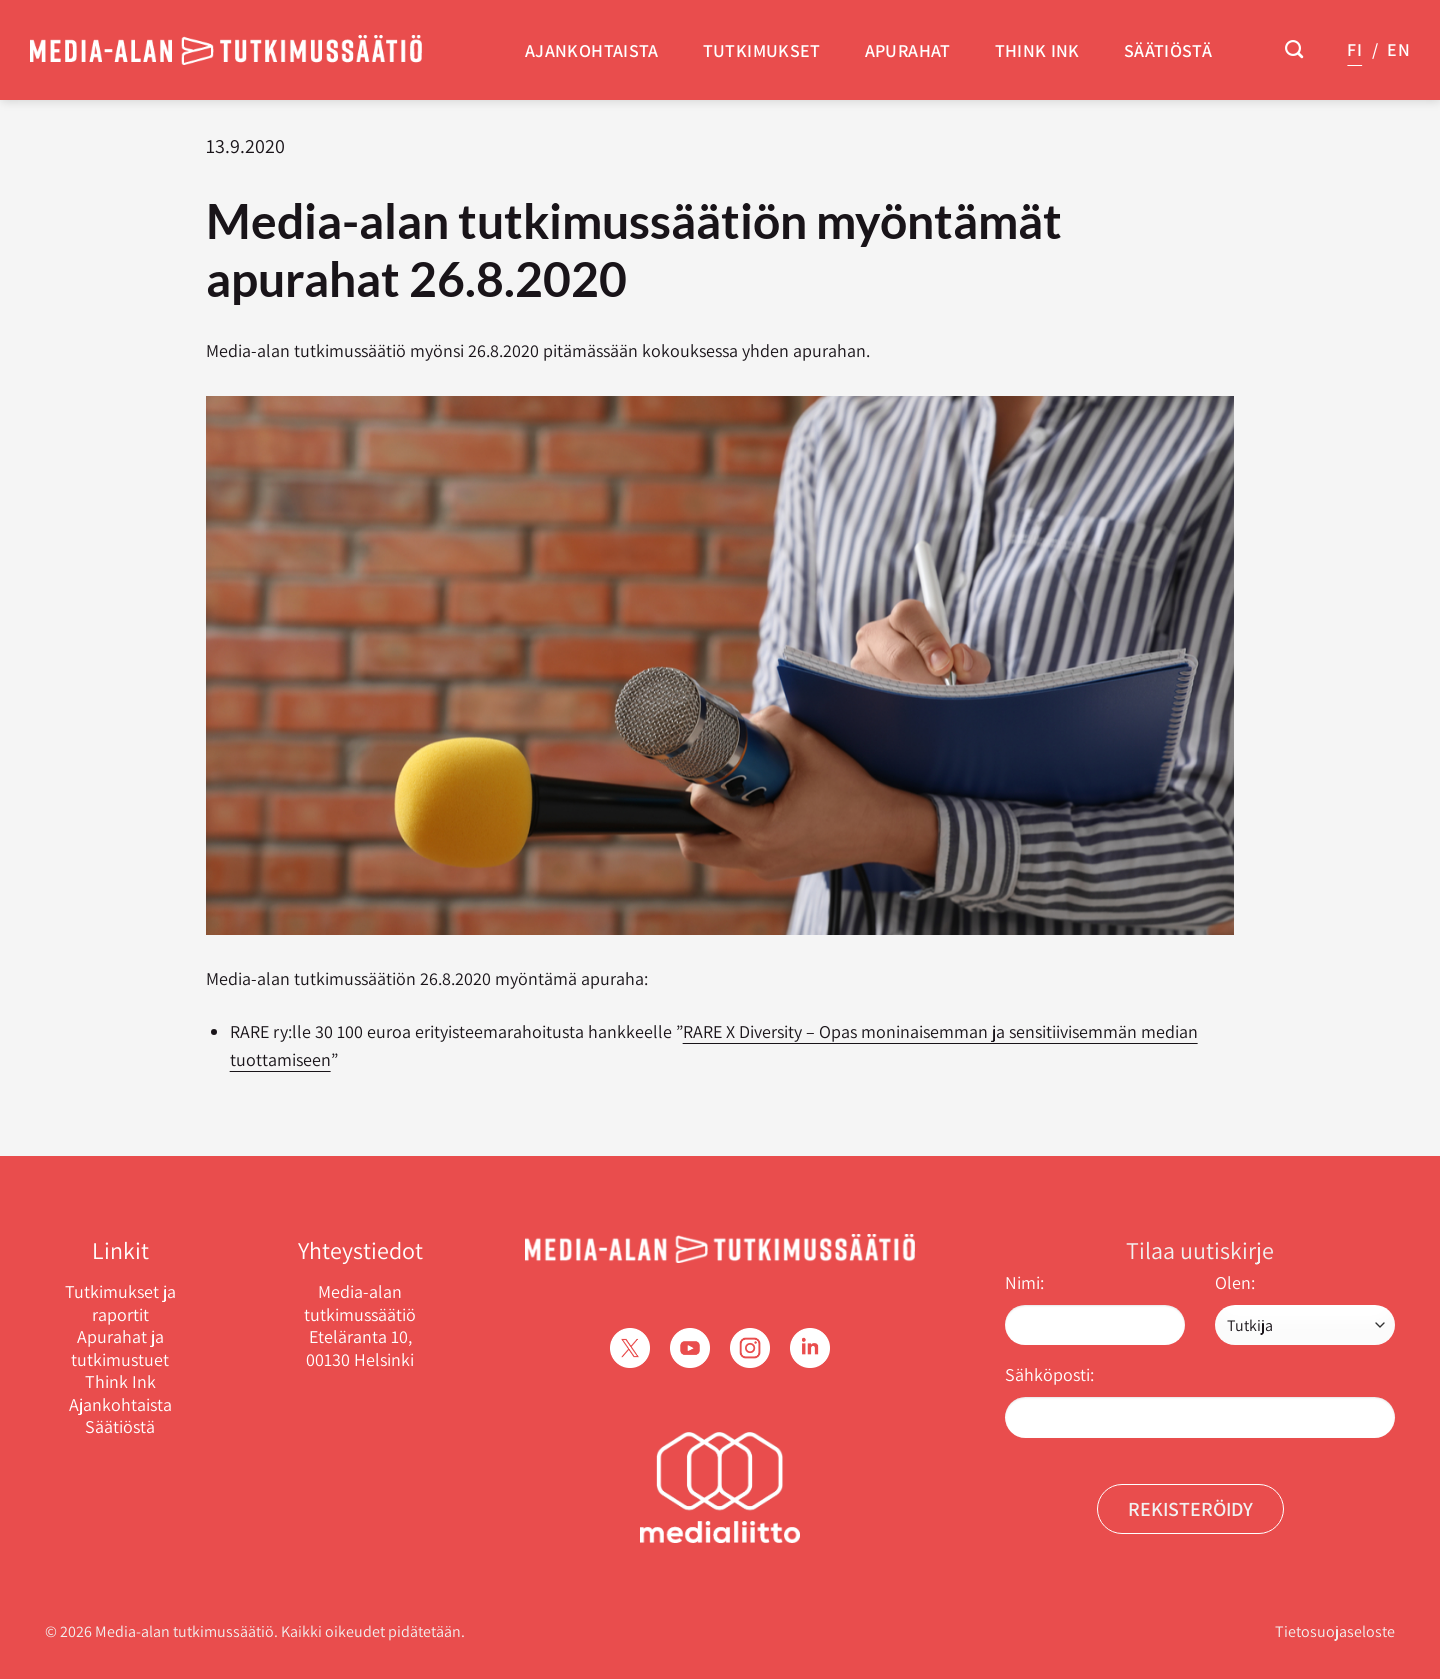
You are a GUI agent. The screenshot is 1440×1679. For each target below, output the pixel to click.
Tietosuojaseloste (1335, 1631)
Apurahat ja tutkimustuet (120, 1348)
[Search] (1294, 50)
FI (1354, 49)
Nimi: (1024, 1282)
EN (1398, 49)
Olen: (1235, 1282)
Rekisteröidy (1190, 1509)
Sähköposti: (1049, 1374)
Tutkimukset (762, 50)
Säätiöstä (1168, 50)
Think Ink (1037, 50)
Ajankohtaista (592, 50)
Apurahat (908, 50)
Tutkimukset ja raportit (120, 1303)
